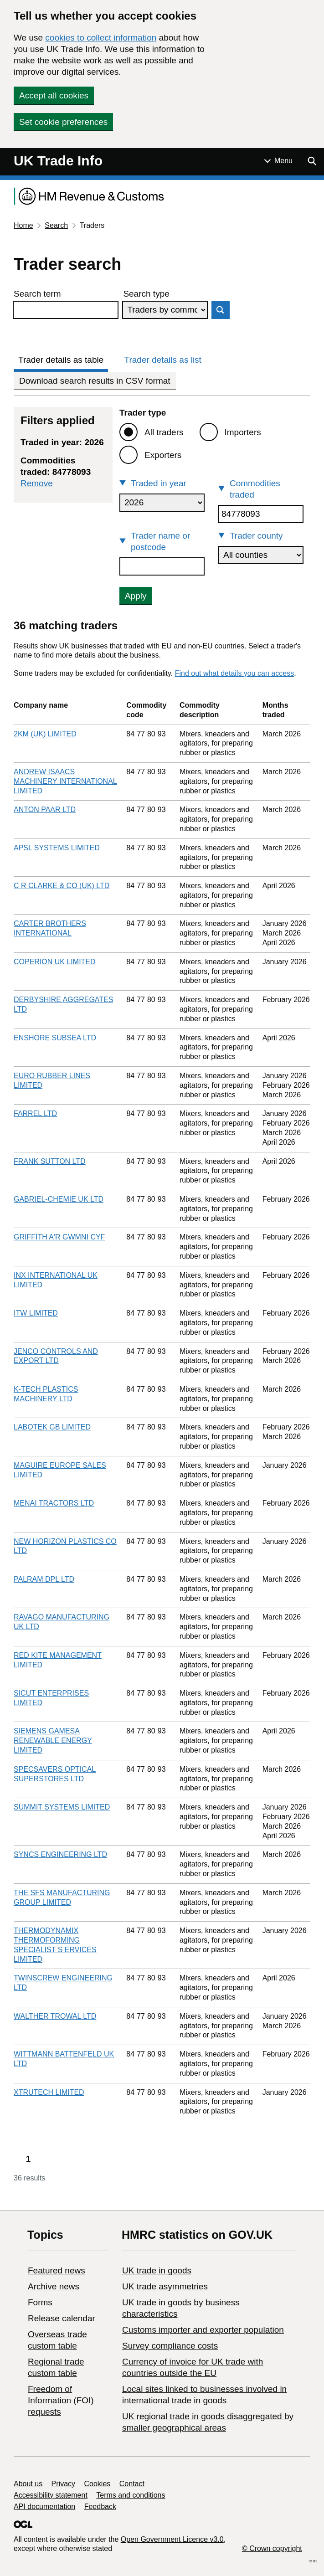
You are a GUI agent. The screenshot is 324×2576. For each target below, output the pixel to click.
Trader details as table (60, 360)
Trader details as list (162, 360)
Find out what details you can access (234, 673)
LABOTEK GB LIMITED (52, 1427)
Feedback (100, 2506)
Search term (37, 293)
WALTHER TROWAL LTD (55, 2016)
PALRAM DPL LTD (44, 1579)
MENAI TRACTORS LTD (54, 1503)
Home (23, 225)
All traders (164, 432)
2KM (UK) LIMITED (45, 734)
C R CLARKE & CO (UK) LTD (61, 886)
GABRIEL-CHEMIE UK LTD (58, 1199)
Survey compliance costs (170, 2345)
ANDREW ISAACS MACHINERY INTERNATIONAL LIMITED (65, 781)
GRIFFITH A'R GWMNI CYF (59, 1237)
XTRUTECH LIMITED (49, 2092)
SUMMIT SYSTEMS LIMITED (62, 1807)
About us (28, 2484)
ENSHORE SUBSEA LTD (55, 1038)
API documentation (44, 2506)
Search (56, 225)
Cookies (97, 2484)
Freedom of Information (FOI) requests (61, 2400)
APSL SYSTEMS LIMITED (57, 848)
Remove (37, 483)
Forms (40, 2302)
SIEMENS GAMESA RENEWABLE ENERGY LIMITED (53, 1740)
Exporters (162, 455)
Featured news (56, 2270)
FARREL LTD (35, 1113)
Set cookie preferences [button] (63, 122)
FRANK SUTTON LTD (50, 1161)
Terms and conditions (130, 2495)
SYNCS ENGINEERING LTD (60, 1854)
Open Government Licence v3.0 (172, 2539)
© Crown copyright (272, 2548)
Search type (146, 293)
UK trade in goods (156, 2270)
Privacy (63, 2484)
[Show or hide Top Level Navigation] (278, 161)
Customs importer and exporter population (203, 2329)
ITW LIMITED (36, 1313)
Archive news (53, 2286)
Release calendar (61, 2318)
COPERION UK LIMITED (55, 962)
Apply (136, 596)
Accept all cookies (53, 95)
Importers (243, 432)
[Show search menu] (311, 160)
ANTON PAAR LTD (45, 809)
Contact (131, 2484)
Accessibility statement (50, 2495)
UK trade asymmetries (165, 2286)
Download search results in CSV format (94, 381)
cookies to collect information (100, 37)
